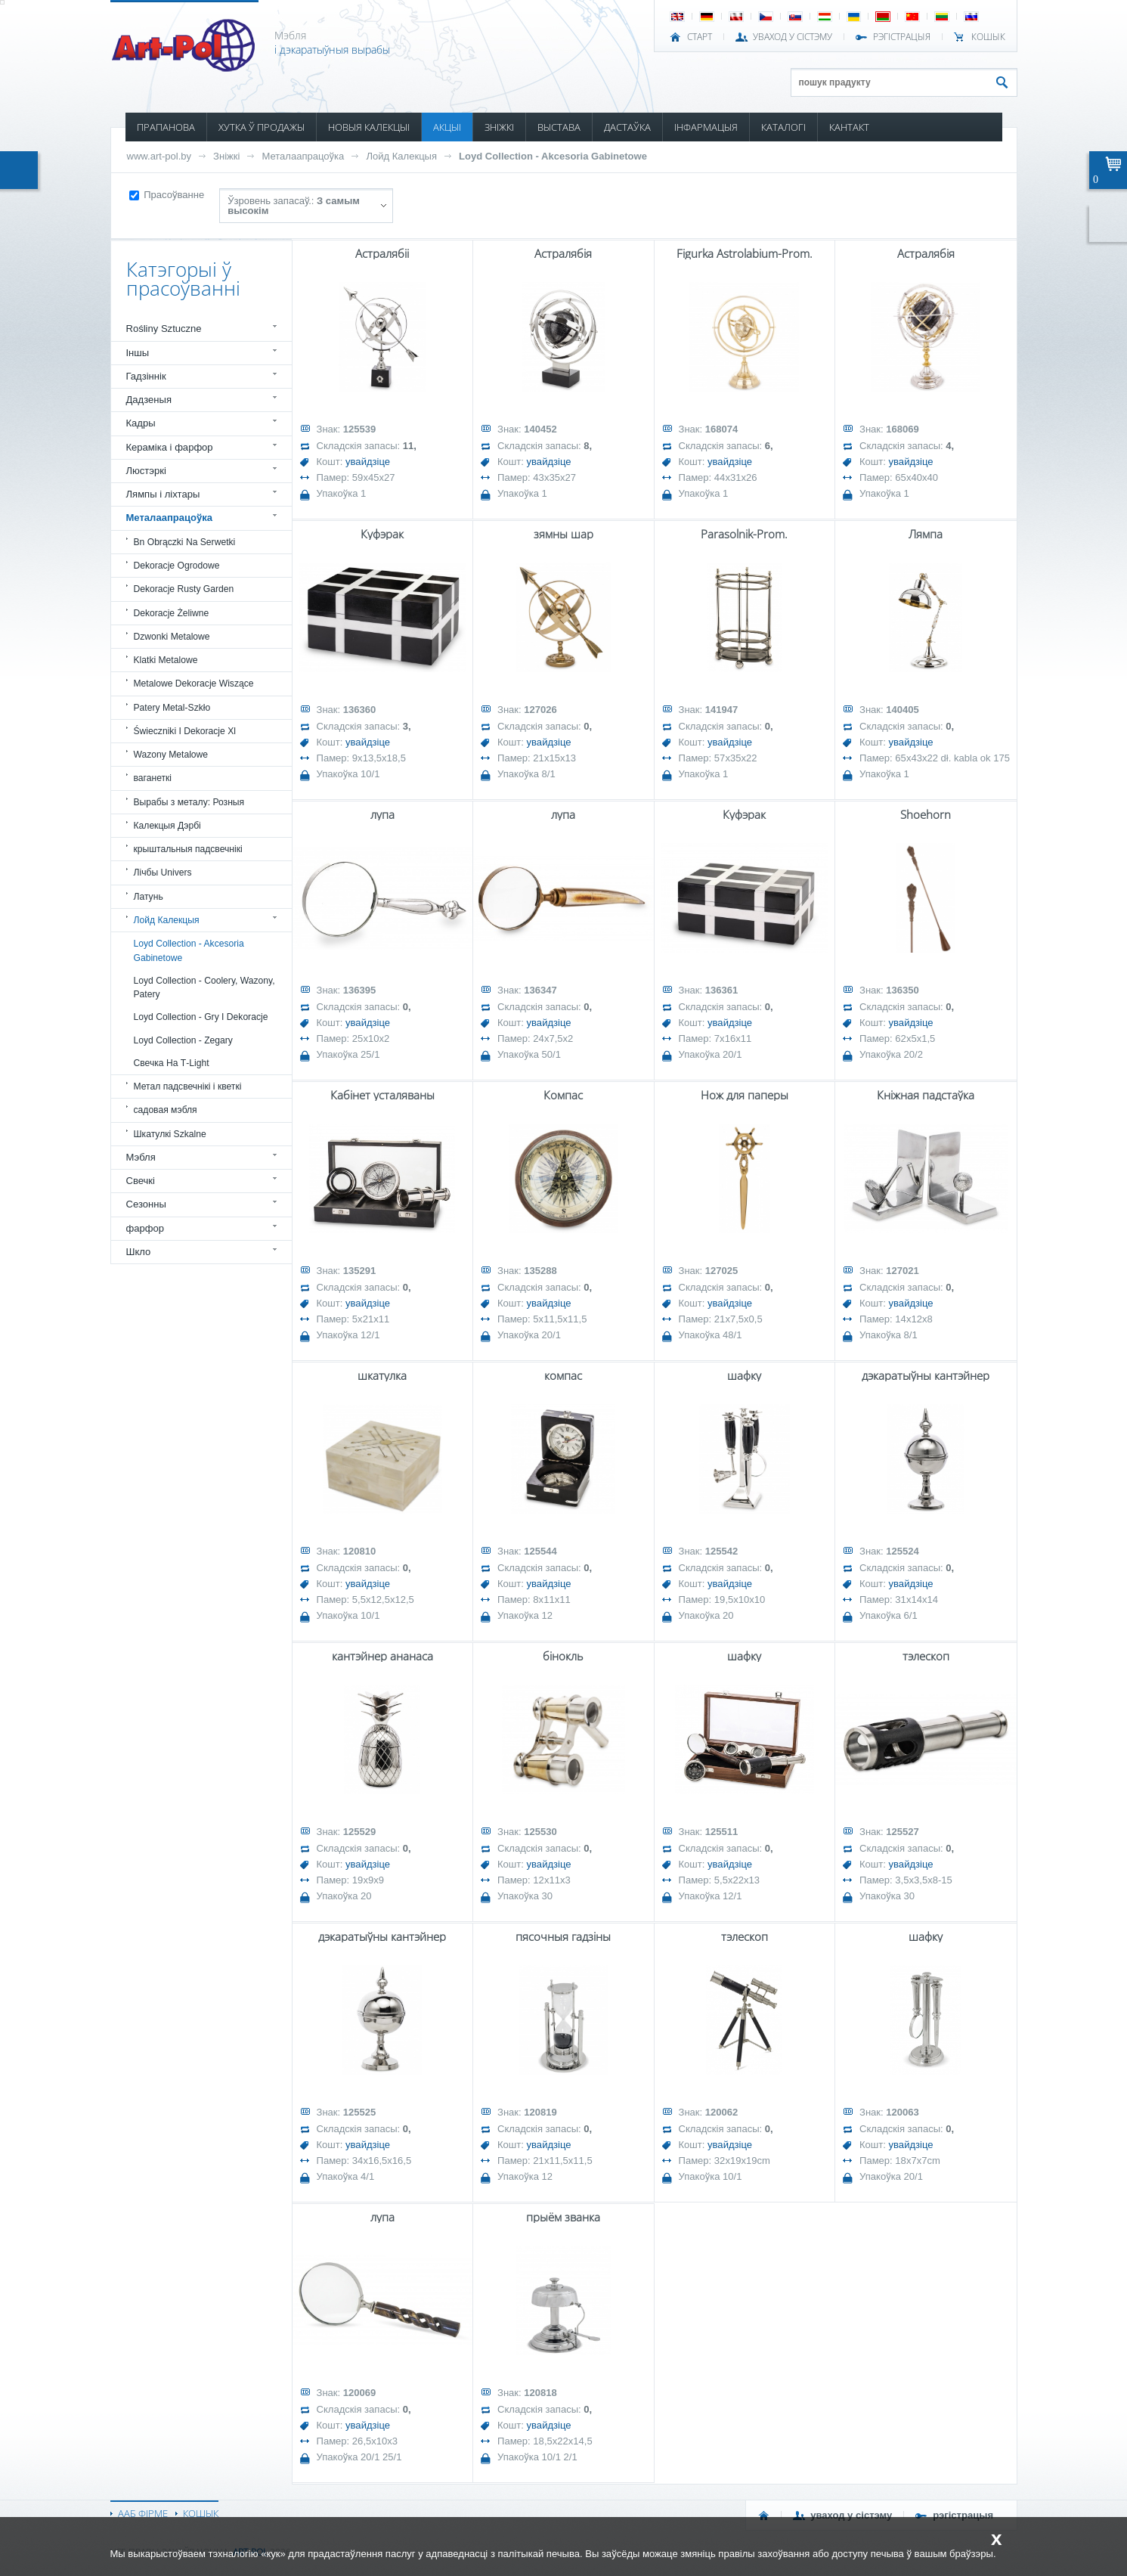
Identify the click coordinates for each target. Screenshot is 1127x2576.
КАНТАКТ (849, 127)
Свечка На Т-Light (171, 1063)
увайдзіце (367, 461)
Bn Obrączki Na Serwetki (185, 542)
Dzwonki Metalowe (172, 636)
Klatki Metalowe (166, 660)
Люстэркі (146, 470)
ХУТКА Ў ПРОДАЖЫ (261, 127)
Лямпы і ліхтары (163, 494)
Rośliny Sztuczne (164, 328)
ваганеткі (153, 778)
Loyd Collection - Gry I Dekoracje (201, 1017)
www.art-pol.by (159, 156)
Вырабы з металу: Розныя (189, 802)
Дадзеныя (149, 399)
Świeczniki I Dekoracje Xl (185, 731)
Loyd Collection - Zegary (183, 1040)
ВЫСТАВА (559, 127)
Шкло (138, 1251)
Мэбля (141, 1157)
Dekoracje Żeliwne (171, 613)
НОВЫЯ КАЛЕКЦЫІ (369, 127)
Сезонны (146, 1204)
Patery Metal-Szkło (172, 707)
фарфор (145, 1228)
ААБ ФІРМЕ (143, 2513)
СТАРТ (699, 37)
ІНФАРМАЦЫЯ (706, 127)
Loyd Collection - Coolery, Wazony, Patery (204, 987)
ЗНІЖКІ (499, 127)
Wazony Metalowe (171, 754)
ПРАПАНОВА (166, 127)
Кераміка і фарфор (169, 447)
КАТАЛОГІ (783, 127)
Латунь (148, 896)
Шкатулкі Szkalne (170, 1134)
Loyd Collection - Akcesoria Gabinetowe (553, 156)
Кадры (141, 423)
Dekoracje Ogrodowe (177, 565)
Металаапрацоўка (303, 156)
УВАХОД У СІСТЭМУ (792, 37)
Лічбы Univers (163, 872)
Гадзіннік (146, 376)
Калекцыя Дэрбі (167, 825)
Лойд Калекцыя (401, 156)
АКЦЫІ (447, 127)
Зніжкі (226, 156)
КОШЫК (988, 37)
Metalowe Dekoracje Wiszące (194, 683)
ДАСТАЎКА (627, 127)
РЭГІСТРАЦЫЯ (901, 37)
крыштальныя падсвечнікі (188, 849)
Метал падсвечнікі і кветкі (188, 1086)
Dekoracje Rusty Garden (184, 589)
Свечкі (140, 1180)
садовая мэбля (165, 1110)
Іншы (138, 352)
